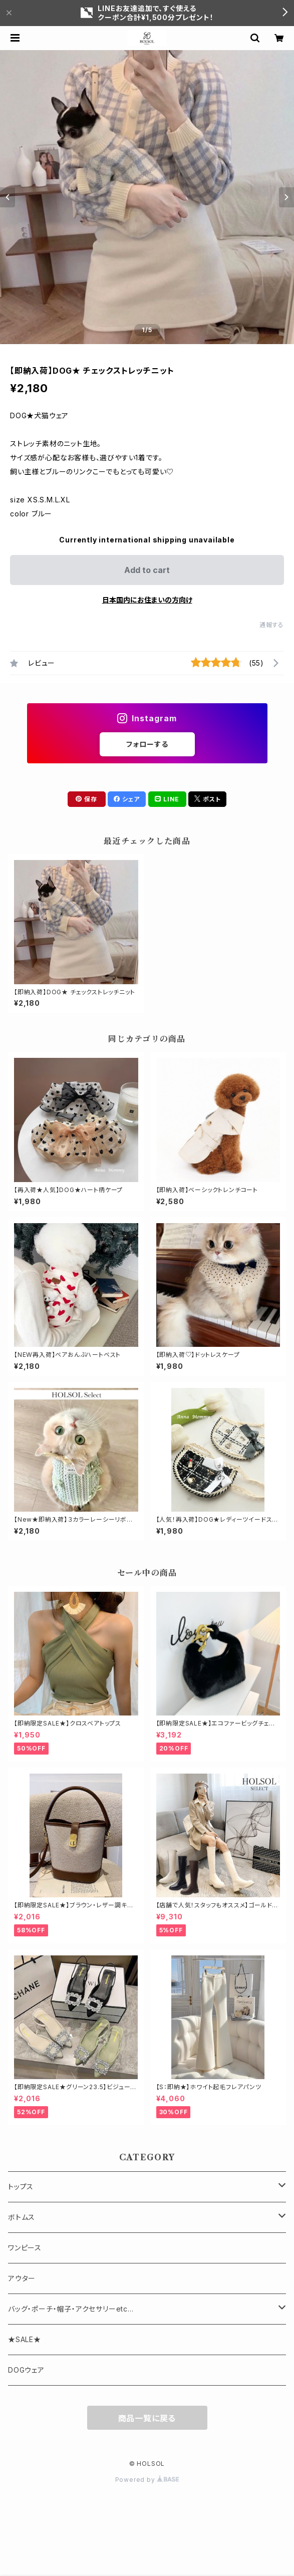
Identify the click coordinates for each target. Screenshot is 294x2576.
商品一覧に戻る (147, 2418)
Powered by (147, 2479)
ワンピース (25, 2247)
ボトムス (21, 2217)
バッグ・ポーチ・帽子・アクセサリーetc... (70, 2309)
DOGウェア (26, 2370)
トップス (21, 2186)
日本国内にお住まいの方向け (147, 600)
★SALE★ (24, 2339)
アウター (22, 2278)
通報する (271, 625)
